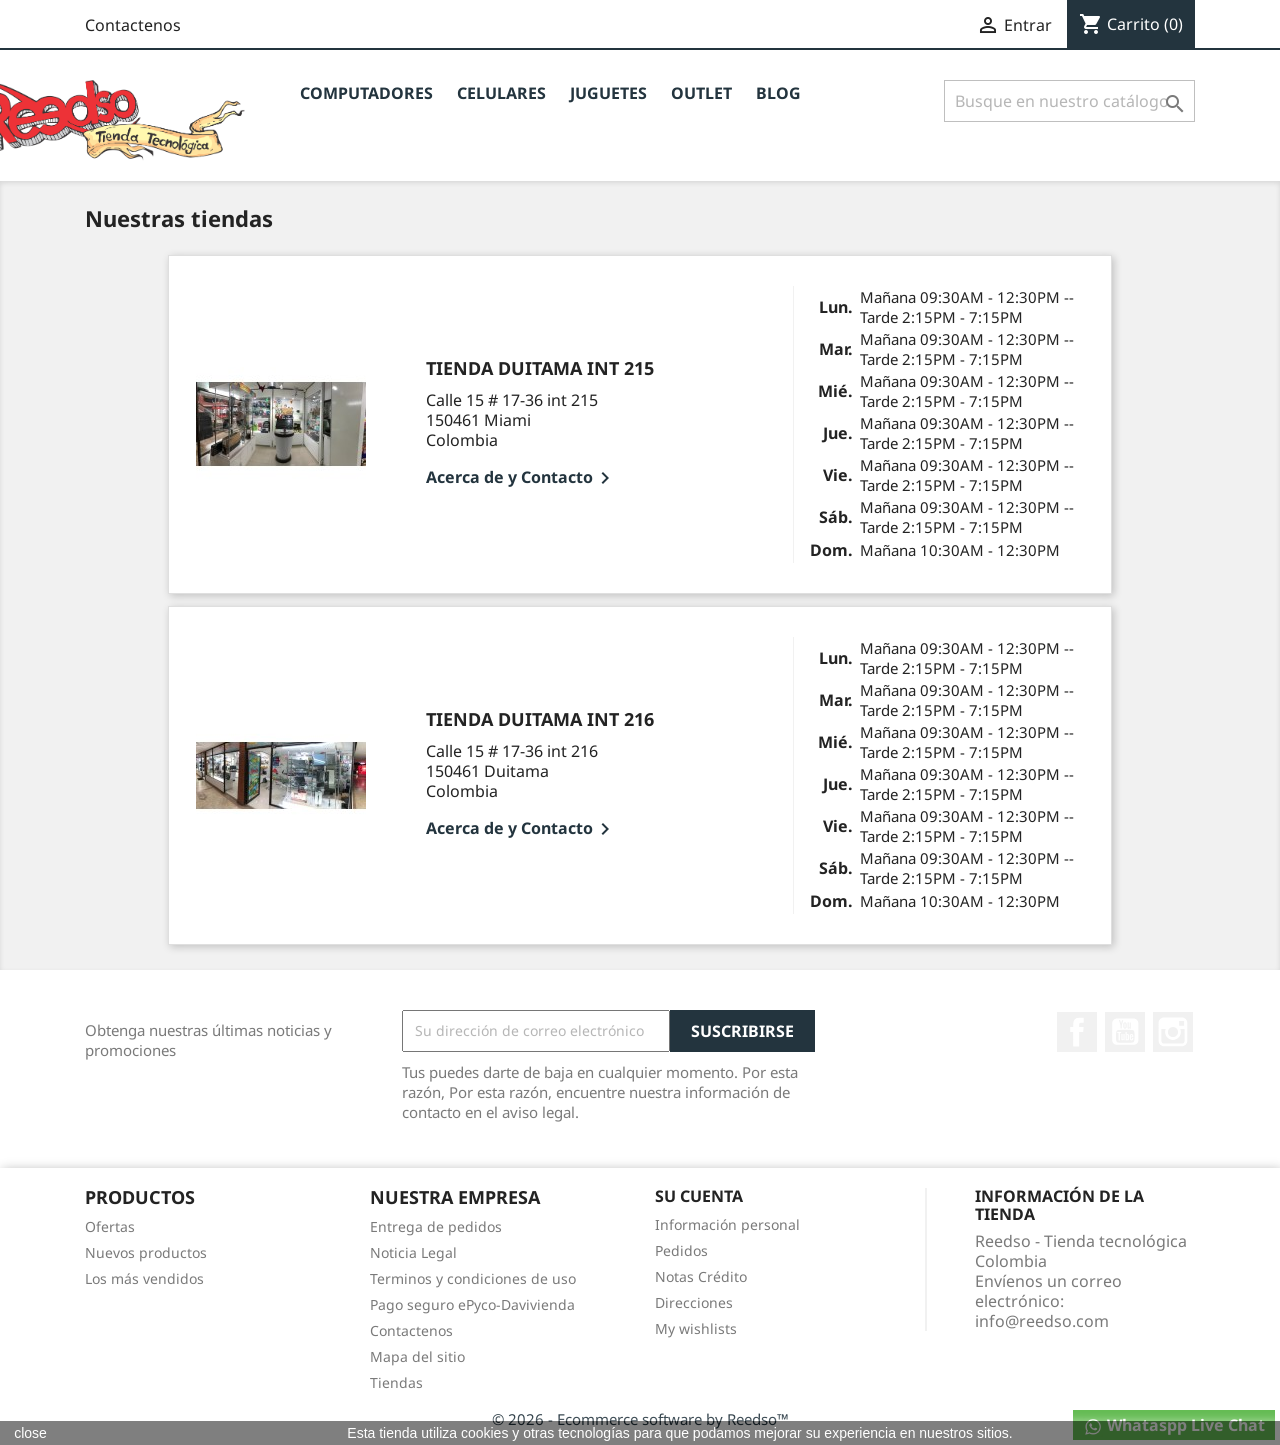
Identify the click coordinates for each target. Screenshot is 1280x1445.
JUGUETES (608, 93)
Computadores (366, 93)
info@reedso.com (1042, 1321)
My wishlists (696, 1328)
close (30, 1433)
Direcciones (694, 1302)
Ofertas (110, 1226)
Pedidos (681, 1250)
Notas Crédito (701, 1276)
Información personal (727, 1224)
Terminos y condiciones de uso (473, 1278)
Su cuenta (699, 1196)
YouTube (1125, 1032)
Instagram (1173, 1032)
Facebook (1077, 1032)
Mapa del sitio (417, 1356)
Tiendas (396, 1382)
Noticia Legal (413, 1252)
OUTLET (701, 93)
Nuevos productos (146, 1252)
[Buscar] (1069, 101)
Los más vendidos (144, 1278)
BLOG (778, 93)
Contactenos (133, 25)
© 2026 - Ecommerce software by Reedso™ (640, 1419)
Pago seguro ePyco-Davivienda (472, 1304)
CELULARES (501, 93)
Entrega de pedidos (436, 1226)
